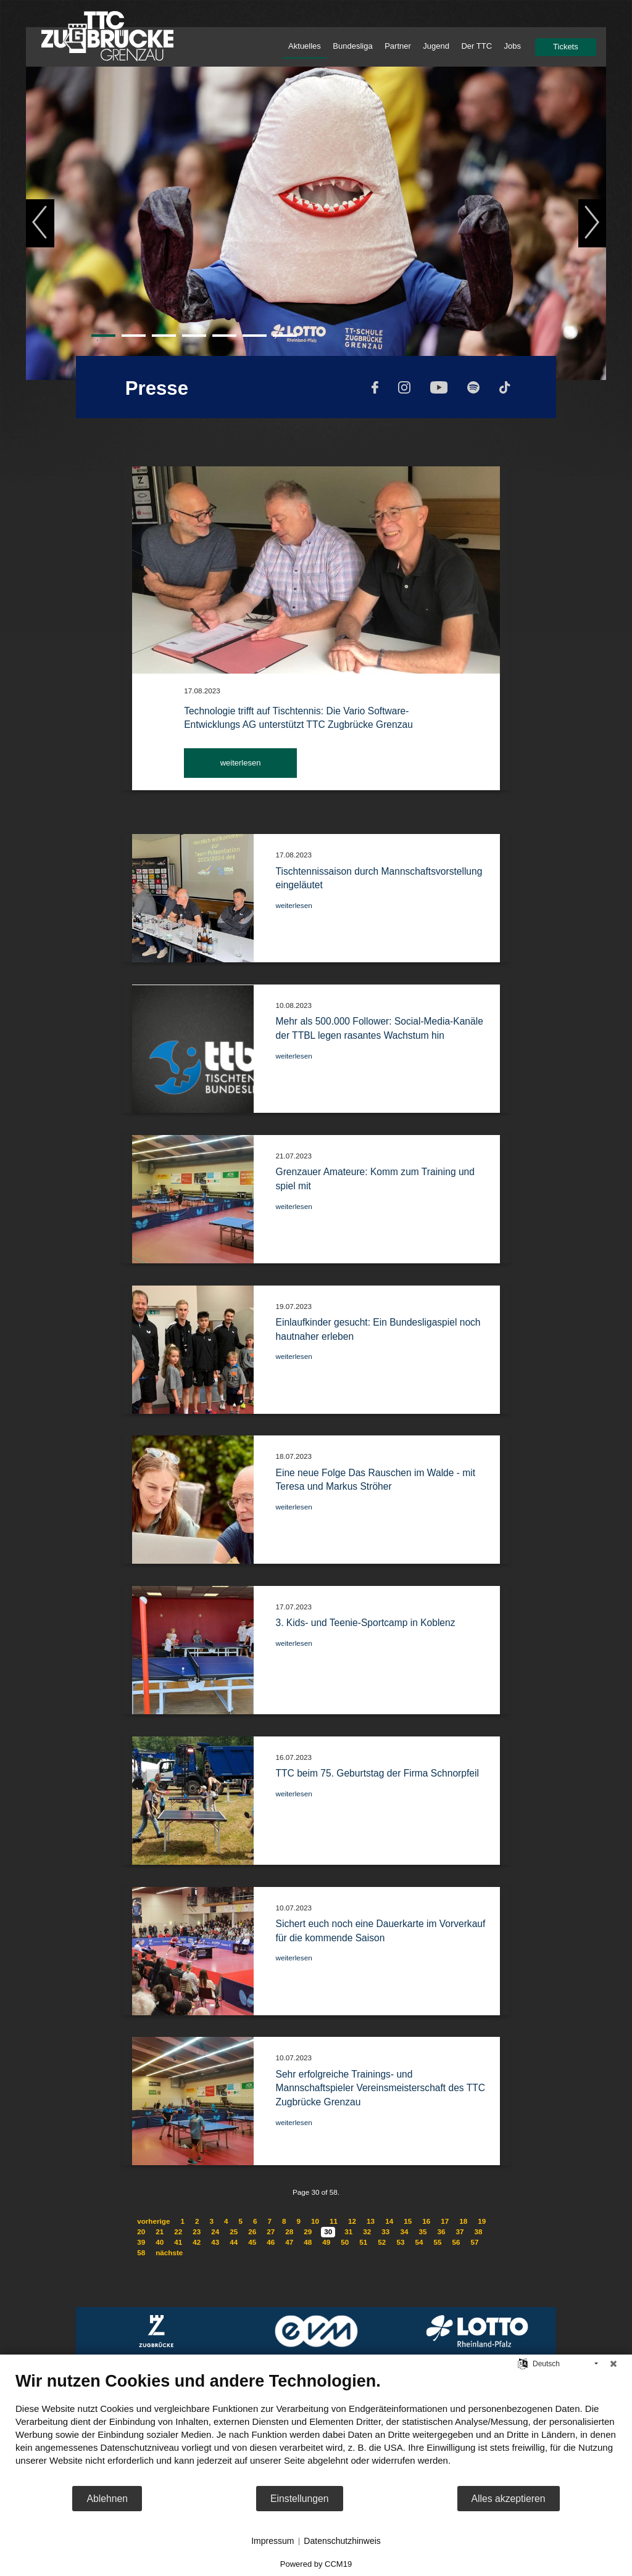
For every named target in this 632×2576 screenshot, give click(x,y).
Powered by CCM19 (316, 2564)
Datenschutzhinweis (342, 2541)
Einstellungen (299, 2498)
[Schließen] (613, 2364)
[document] (316, 2428)
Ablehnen (107, 2498)
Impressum (272, 2541)
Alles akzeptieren (509, 2498)
